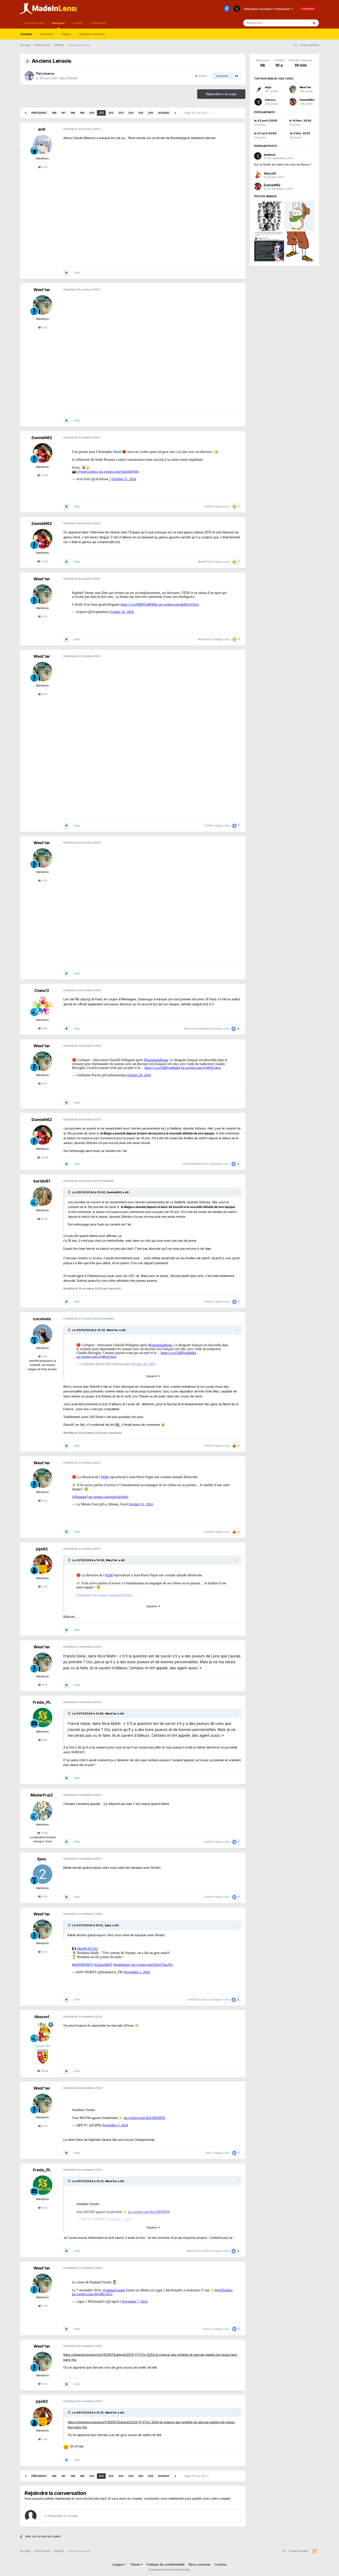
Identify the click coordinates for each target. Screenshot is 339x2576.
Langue (119, 2564)
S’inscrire (308, 8)
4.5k (42, 1896)
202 (111, 112)
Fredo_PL (42, 1702)
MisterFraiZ (205, 561)
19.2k (42, 1219)
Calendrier (47, 34)
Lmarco (48, 73)
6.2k (42, 167)
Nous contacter (200, 2564)
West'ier (42, 289)
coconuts (42, 1319)
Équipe (66, 34)
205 (140, 112)
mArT (208, 2152)
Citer (77, 272)
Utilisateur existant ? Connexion (268, 9)
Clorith (208, 506)
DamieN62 (42, 437)
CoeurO (41, 990)
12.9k (42, 1833)
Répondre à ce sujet (221, 94)
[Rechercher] (266, 22)
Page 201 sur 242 (196, 112)
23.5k (42, 475)
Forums (26, 34)
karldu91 (203, 1028)
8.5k (42, 1740)
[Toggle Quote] (70, 1192)
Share (201, 76)
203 (120, 112)
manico (270, 99)
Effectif (72, 78)
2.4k (42, 1356)
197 (63, 112)
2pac (41, 1859)
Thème (136, 2564)
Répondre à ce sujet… (62, 2516)
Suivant (164, 112)
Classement (98, 23)
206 (150, 112)
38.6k (42, 2070)
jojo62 (42, 1549)
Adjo (268, 87)
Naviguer (58, 25)
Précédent (39, 112)
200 (91, 112)
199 (82, 112)
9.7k (42, 327)
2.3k (42, 1586)
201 (101, 112)
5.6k (42, 1028)
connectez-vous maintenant (164, 2498)
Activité (78, 23)
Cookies (221, 2564)
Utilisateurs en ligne (91, 34)
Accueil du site (34, 23)
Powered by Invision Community (169, 2569)
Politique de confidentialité (166, 2564)
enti (41, 129)
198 (72, 112)
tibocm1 (41, 2017)
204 (130, 112)
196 (54, 112)
